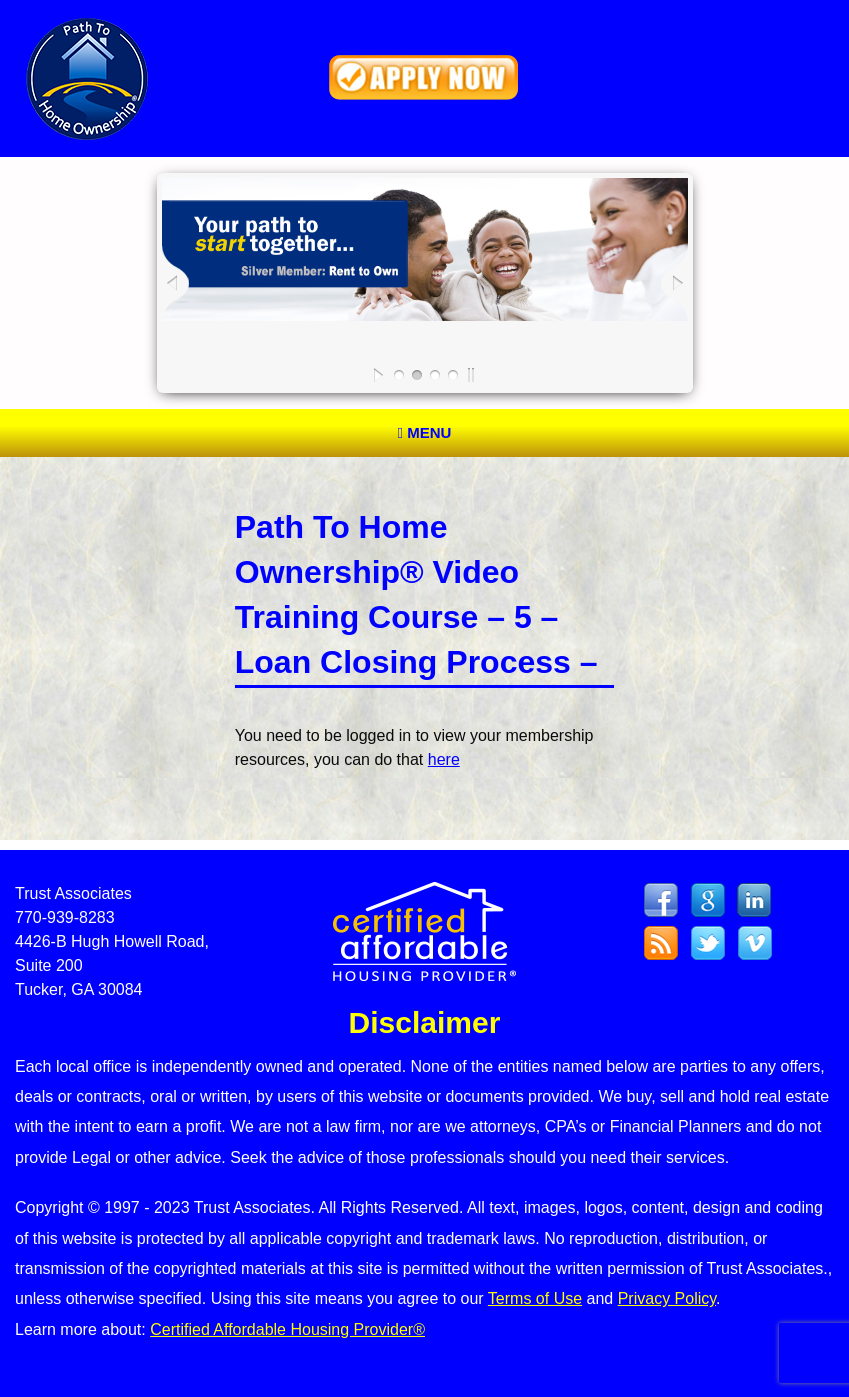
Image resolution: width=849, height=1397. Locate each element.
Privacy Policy (667, 1298)
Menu (425, 432)
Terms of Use (535, 1298)
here (444, 759)
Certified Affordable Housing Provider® (287, 1329)
